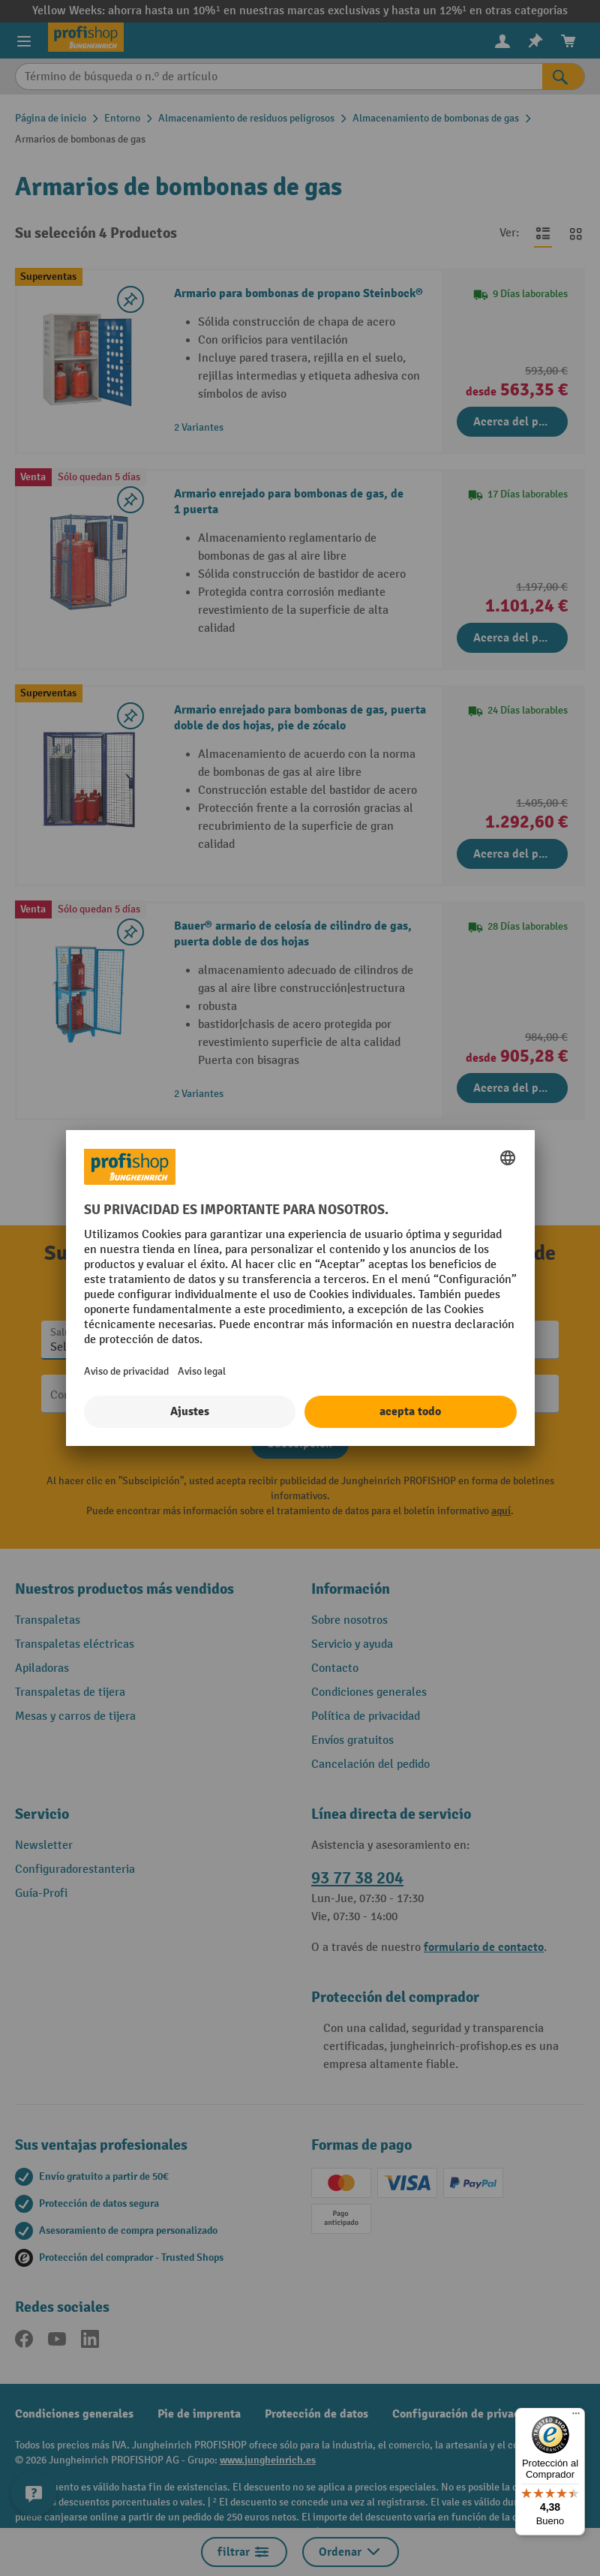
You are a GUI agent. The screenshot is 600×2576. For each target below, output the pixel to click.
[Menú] (576, 2417)
